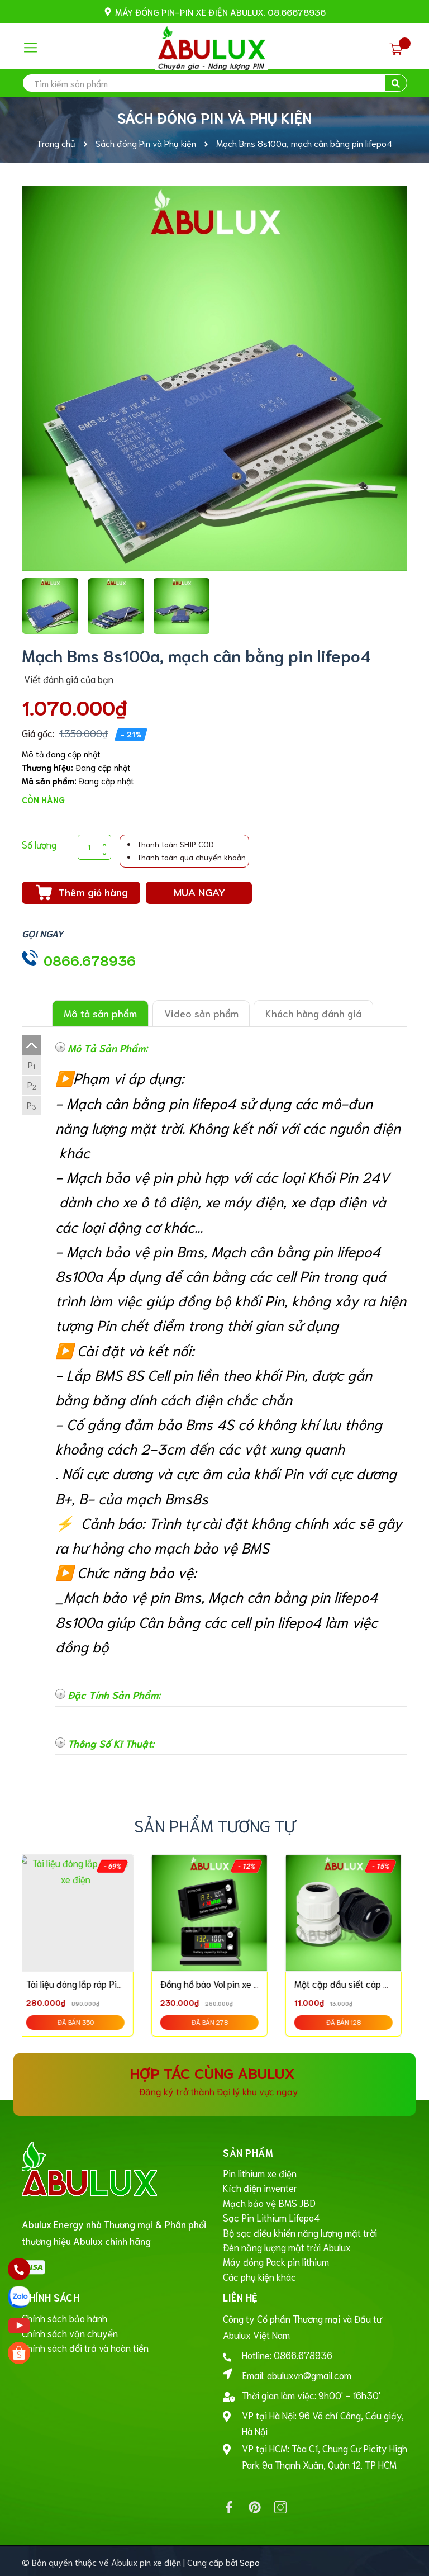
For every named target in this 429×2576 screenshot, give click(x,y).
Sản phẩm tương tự (214, 1825)
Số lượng (39, 844)
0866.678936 (90, 960)
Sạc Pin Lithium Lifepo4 (271, 2216)
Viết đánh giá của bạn (67, 679)
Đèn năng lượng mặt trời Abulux (287, 2245)
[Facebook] (229, 2505)
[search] (214, 83)
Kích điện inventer (260, 2187)
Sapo (250, 2559)
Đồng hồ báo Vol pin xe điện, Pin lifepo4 (244, 1983)
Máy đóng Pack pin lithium (276, 2259)
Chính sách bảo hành (64, 2315)
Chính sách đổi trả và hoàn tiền (85, 2344)
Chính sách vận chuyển (70, 2330)
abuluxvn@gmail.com (309, 2372)
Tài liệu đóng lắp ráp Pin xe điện (95, 1983)
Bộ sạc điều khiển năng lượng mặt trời (300, 2230)
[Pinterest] (255, 2505)
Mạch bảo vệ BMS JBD (269, 2201)
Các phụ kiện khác (259, 2274)
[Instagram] (280, 2505)
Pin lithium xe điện (260, 2172)
